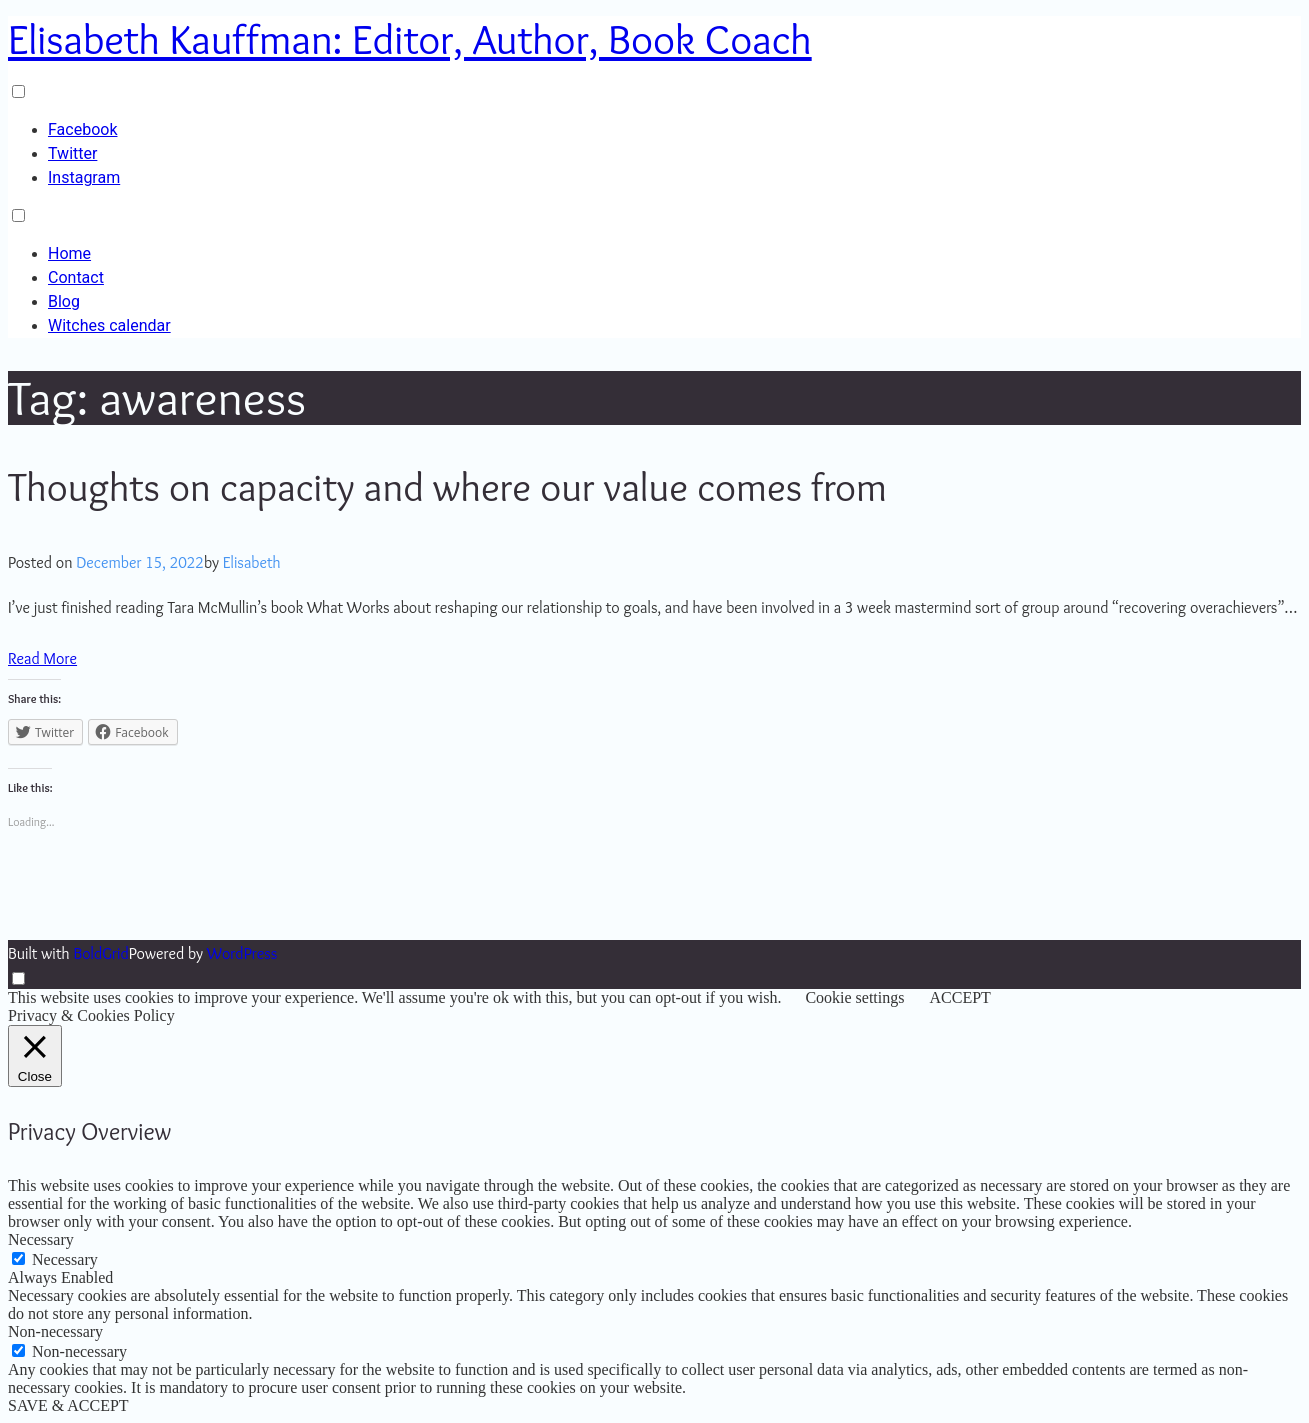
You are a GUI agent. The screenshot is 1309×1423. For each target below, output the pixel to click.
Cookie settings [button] (854, 997)
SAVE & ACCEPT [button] (68, 1405)
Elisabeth (252, 562)
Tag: (157, 397)
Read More (42, 658)
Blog (64, 301)
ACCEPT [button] (959, 997)
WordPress (242, 953)
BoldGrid (100, 953)
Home (69, 253)
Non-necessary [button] (55, 1331)
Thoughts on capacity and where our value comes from (447, 486)
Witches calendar (109, 325)
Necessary (65, 1259)
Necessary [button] (41, 1239)
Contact (76, 277)
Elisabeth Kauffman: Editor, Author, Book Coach (410, 39)
